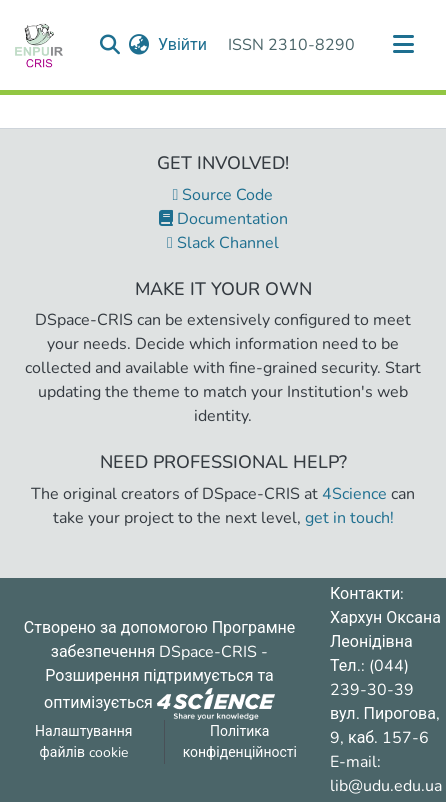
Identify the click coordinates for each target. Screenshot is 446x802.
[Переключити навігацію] (403, 45)
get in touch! (349, 518)
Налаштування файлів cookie (84, 742)
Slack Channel (223, 243)
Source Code (223, 195)
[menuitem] (139, 45)
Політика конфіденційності (240, 742)
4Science (354, 494)
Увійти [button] (183, 45)
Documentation (223, 219)
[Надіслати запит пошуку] (110, 45)
